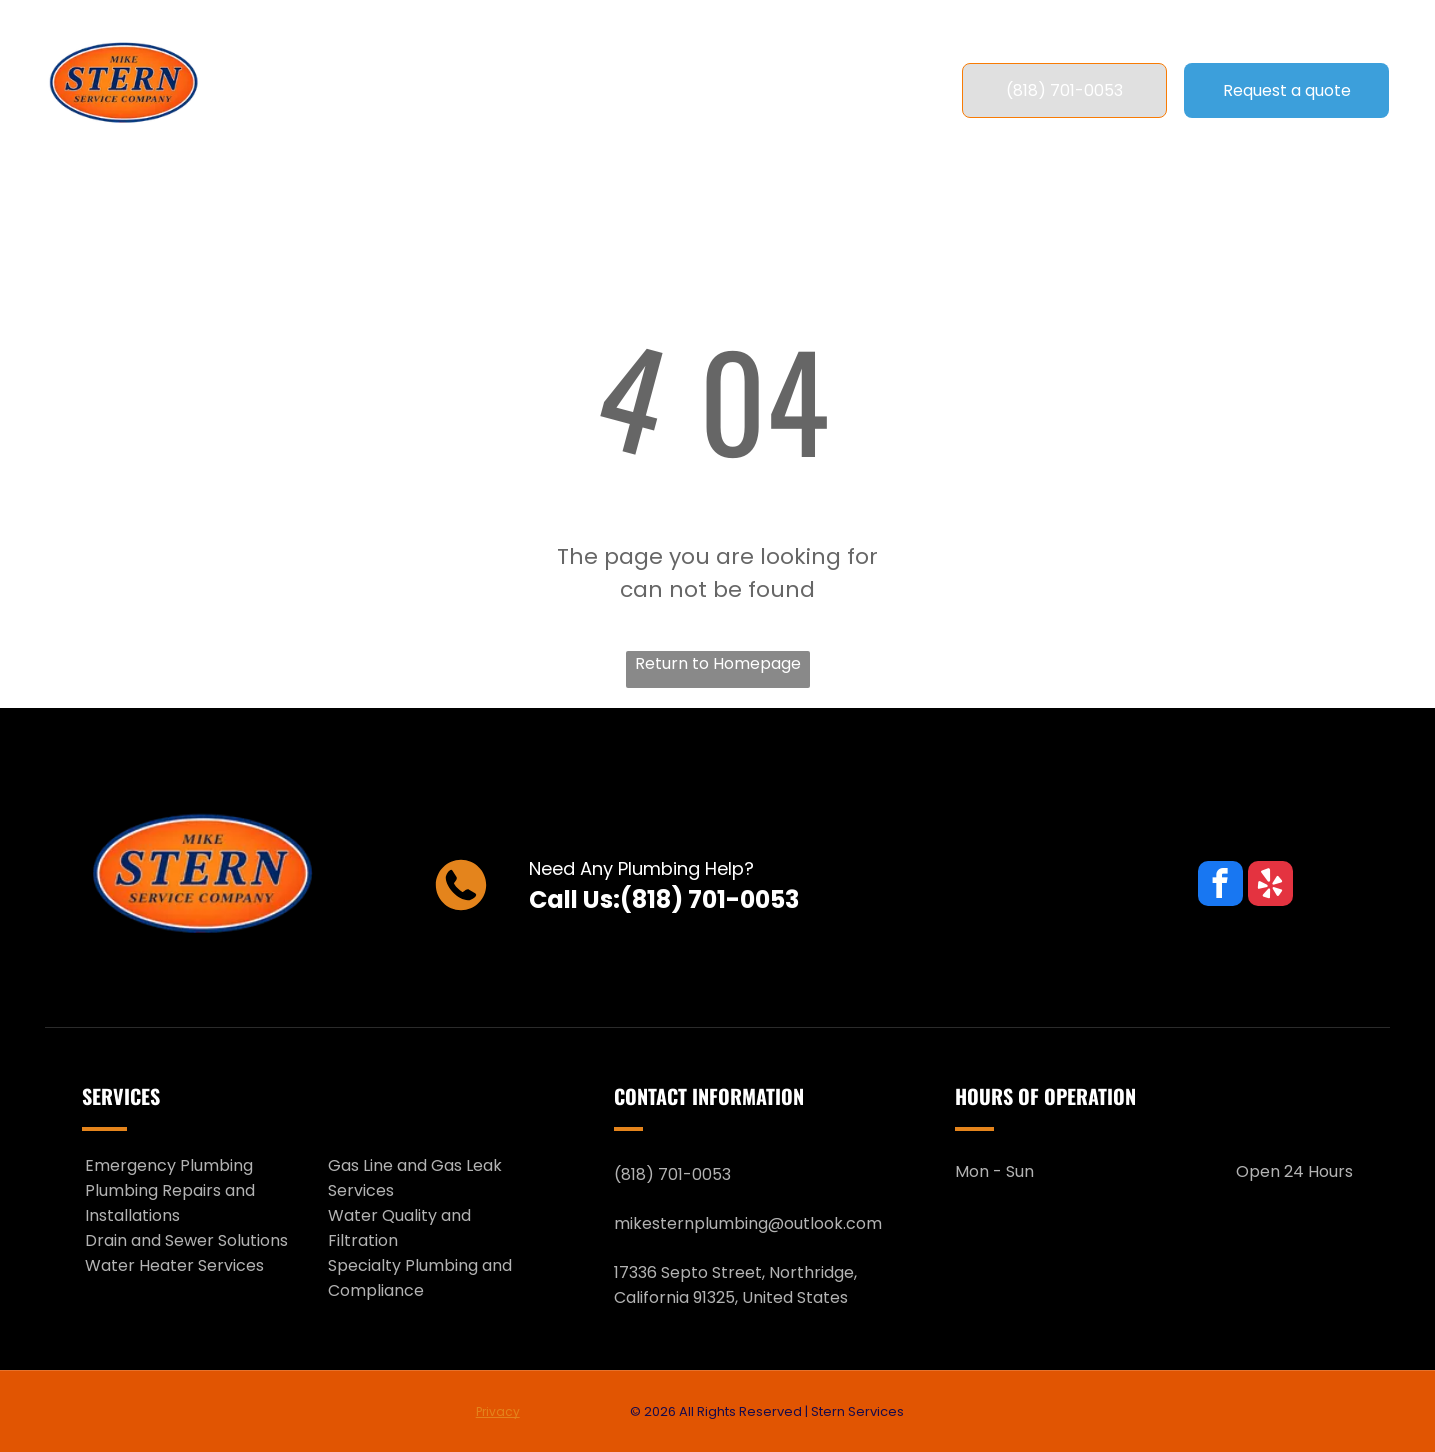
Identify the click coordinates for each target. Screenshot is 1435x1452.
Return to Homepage (718, 663)
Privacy (498, 1411)
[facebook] (1220, 886)
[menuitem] (397, 90)
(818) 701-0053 (709, 899)
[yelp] (1270, 886)
